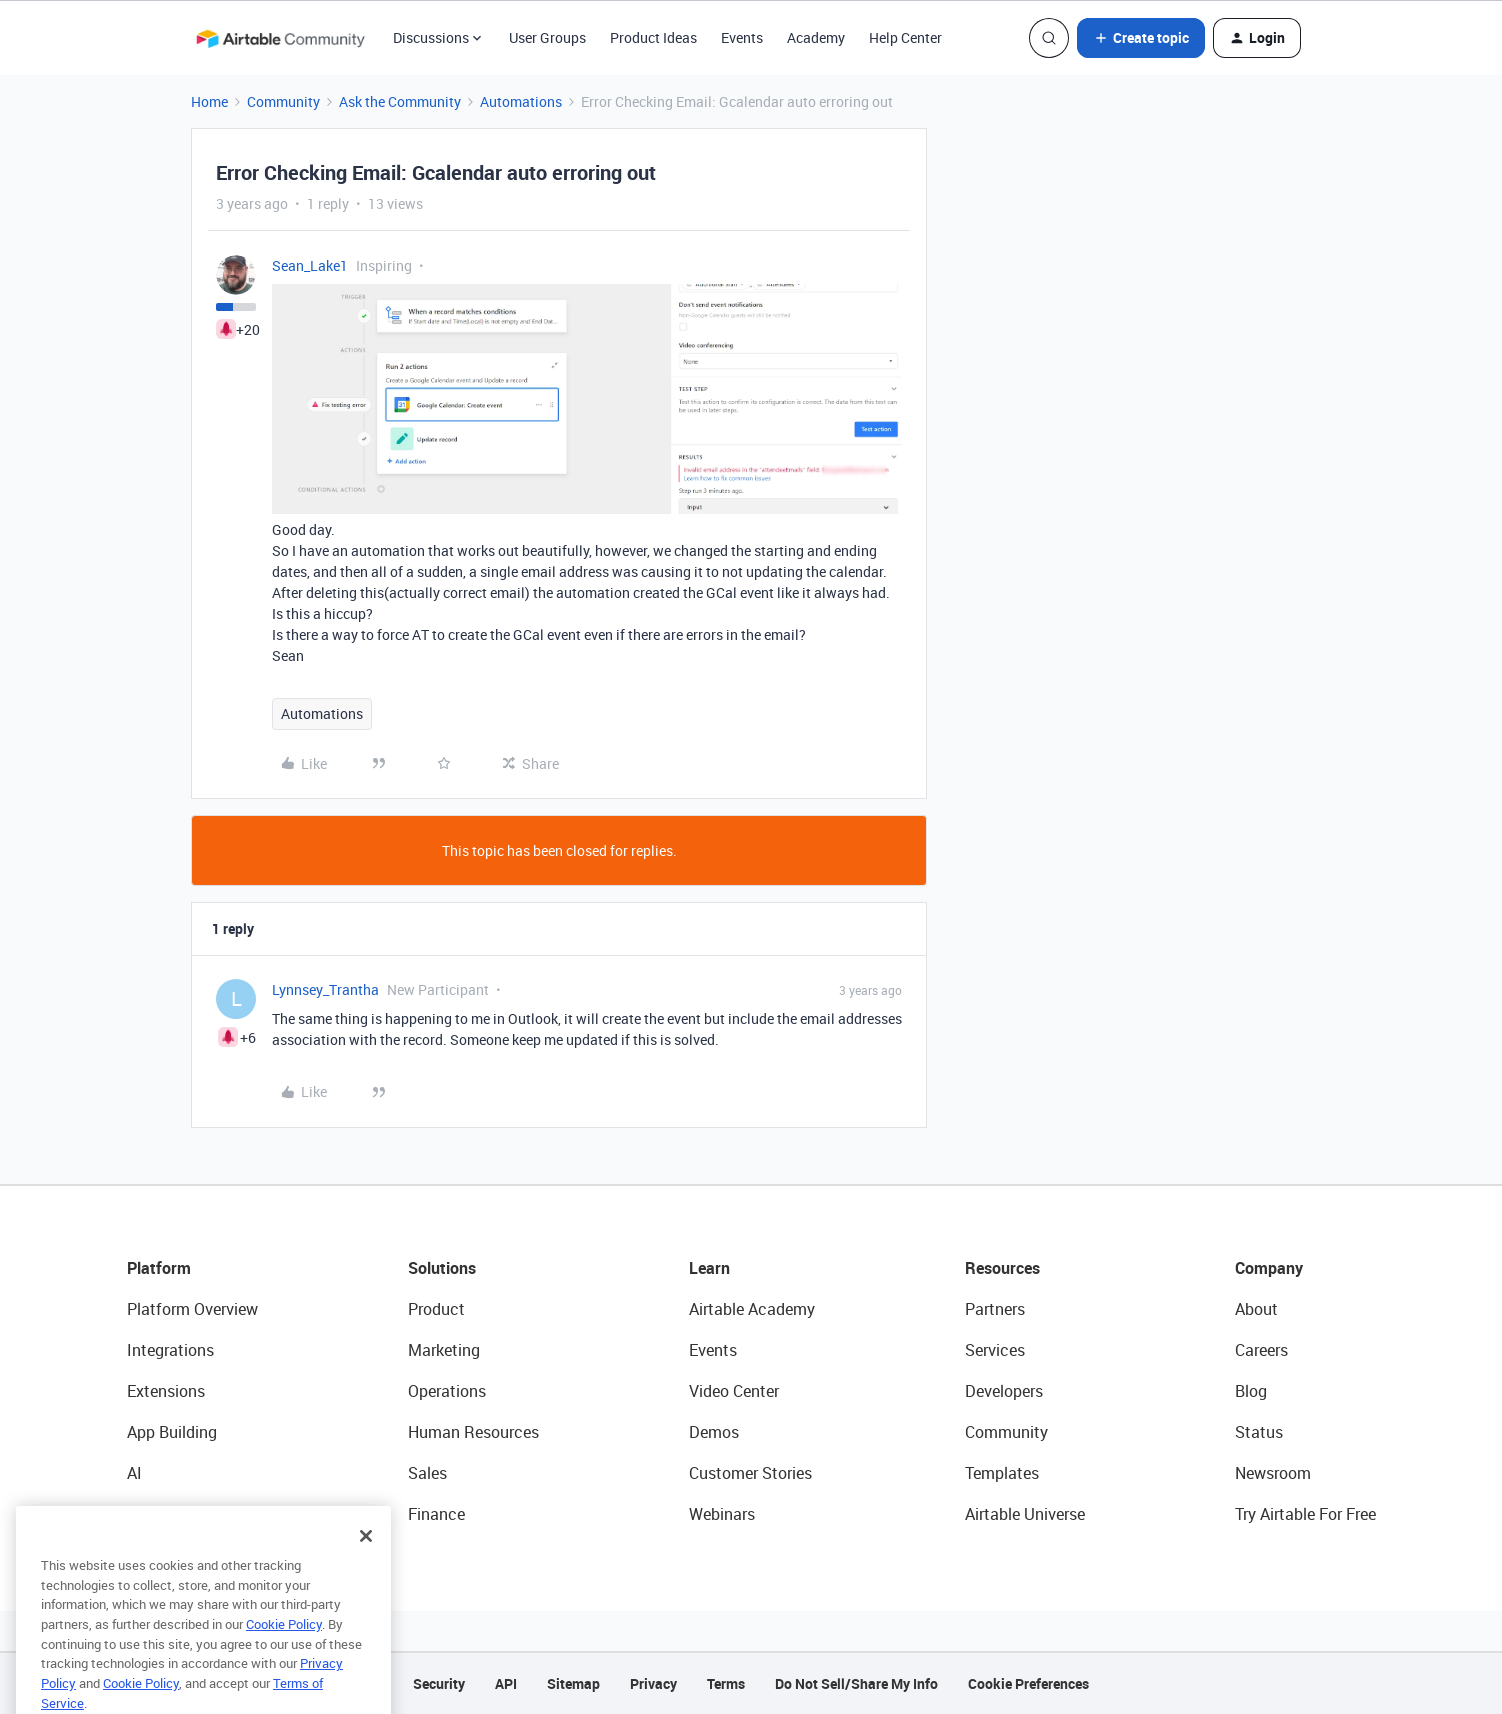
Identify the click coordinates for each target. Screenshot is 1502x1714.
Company (1269, 1268)
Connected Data (185, 1514)
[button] (1141, 38)
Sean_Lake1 (310, 265)
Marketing (444, 1350)
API (506, 1683)
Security (439, 1683)
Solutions (442, 1268)
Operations (447, 1391)
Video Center (734, 1391)
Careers (1261, 1350)
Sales (427, 1473)
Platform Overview (192, 1309)
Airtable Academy (752, 1309)
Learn (709, 1268)
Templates (1002, 1473)
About (1256, 1309)
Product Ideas (653, 37)
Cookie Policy (284, 1651)
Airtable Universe (1025, 1514)
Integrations (170, 1350)
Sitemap (573, 1683)
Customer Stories (750, 1473)
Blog (1251, 1391)
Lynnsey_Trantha (325, 989)
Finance (436, 1514)
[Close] (366, 1563)
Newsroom (1273, 1473)
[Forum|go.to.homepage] (280, 38)
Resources (1002, 1268)
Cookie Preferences (1028, 1683)
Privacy (653, 1683)
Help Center (905, 37)
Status (1259, 1432)
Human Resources (473, 1432)
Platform (159, 1268)
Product (436, 1309)
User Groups (547, 37)
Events (742, 37)
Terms (726, 1683)
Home (209, 101)
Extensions (166, 1391)
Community (283, 101)
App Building (172, 1432)
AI (134, 1473)
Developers (1004, 1391)
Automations (521, 101)
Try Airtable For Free (1305, 1514)
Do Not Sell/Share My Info (856, 1683)
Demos (714, 1432)
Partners (995, 1309)
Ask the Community (400, 101)
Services (995, 1350)
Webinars (722, 1514)
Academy (816, 37)
